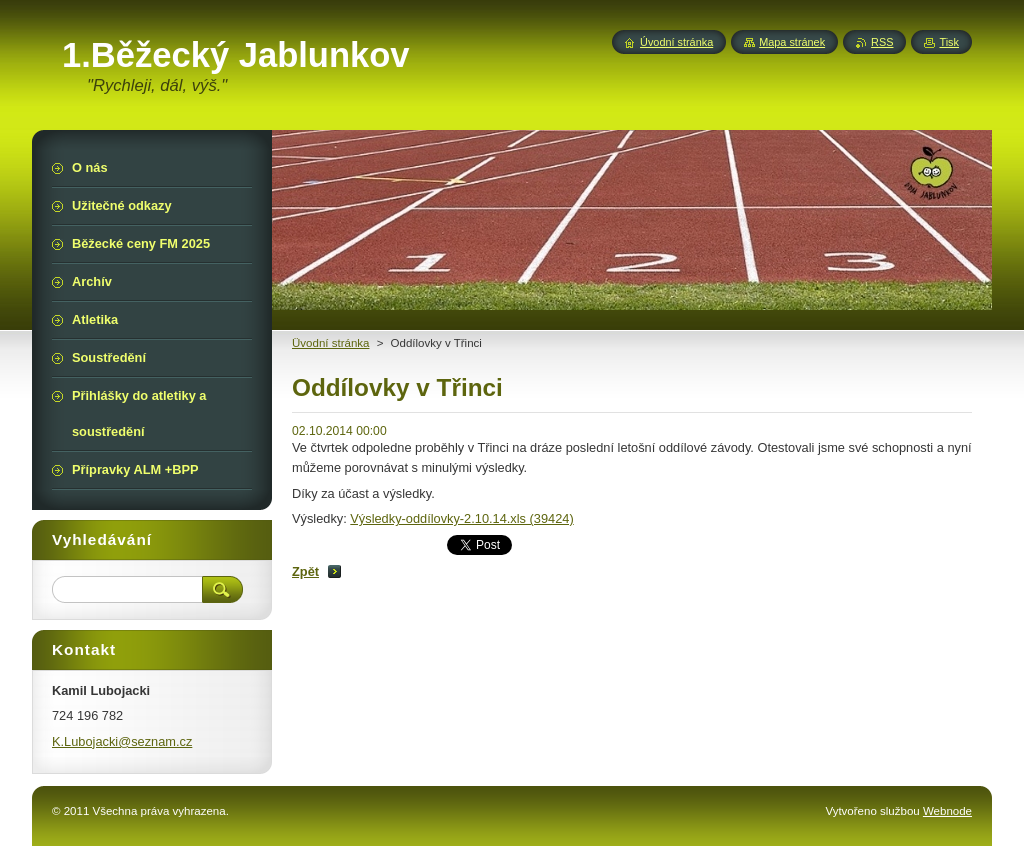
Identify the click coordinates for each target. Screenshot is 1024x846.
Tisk (949, 42)
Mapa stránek (792, 42)
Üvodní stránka (330, 343)
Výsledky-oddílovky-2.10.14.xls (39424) (461, 518)
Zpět (305, 571)
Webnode (947, 811)
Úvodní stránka (676, 42)
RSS (882, 42)
